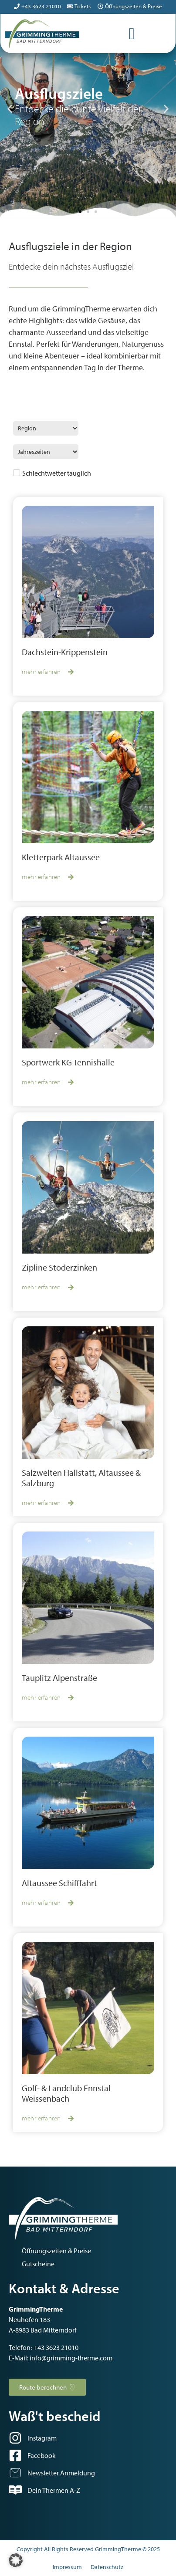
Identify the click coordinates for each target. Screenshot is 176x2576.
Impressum (67, 2567)
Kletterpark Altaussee (61, 857)
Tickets (82, 6)
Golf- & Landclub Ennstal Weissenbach (66, 2093)
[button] (9, 109)
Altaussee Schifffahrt (59, 1882)
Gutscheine (38, 2263)
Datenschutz (107, 2567)
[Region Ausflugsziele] (45, 428)
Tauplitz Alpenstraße (59, 1677)
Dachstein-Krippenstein (65, 651)
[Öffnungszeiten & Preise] (100, 6)
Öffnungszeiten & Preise (133, 6)
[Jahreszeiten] (45, 451)
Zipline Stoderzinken (59, 1267)
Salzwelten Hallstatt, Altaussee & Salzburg (81, 1477)
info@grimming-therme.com (71, 2357)
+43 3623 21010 (41, 6)
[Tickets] (70, 6)
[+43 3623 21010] (17, 6)
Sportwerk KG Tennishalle (68, 1062)
